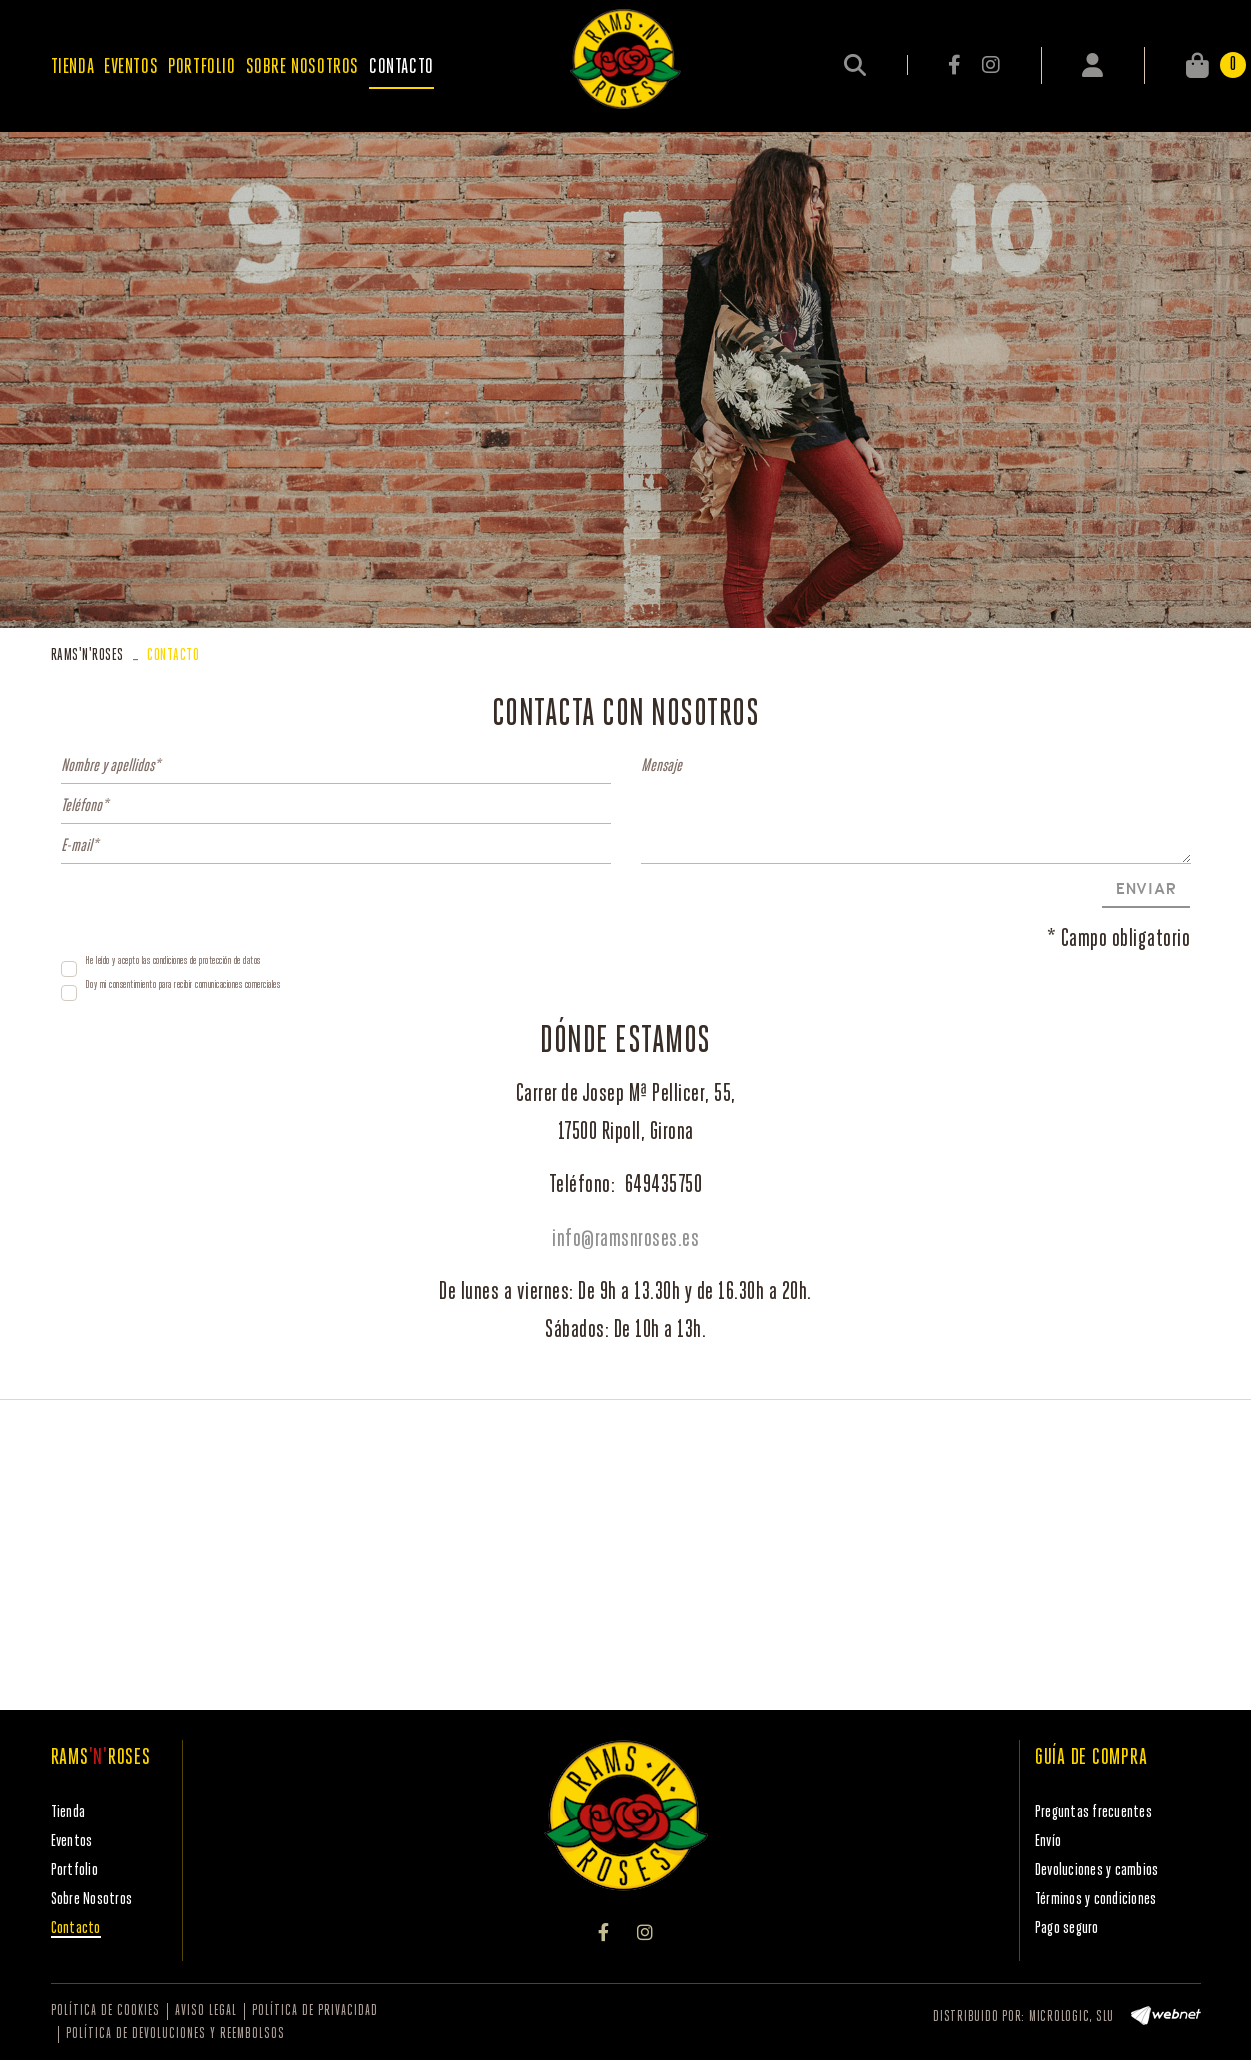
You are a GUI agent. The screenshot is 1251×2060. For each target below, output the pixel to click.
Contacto (76, 1928)
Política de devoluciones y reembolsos (175, 2034)
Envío (1048, 1841)
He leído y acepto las (118, 961)
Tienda (68, 1812)
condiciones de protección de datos (207, 961)
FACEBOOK (956, 65)
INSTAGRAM (990, 65)
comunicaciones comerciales (237, 985)
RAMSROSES (87, 655)
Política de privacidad (315, 2011)
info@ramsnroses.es (625, 1239)
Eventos (72, 1841)
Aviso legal (206, 2011)
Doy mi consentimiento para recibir (139, 985)
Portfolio (74, 1870)
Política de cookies (105, 2011)
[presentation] (213, 908)
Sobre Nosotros (92, 1899)
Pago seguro (1067, 1928)
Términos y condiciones (1096, 1899)
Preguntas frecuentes (1093, 1812)
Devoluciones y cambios (1097, 1870)
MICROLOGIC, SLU (1071, 2017)
